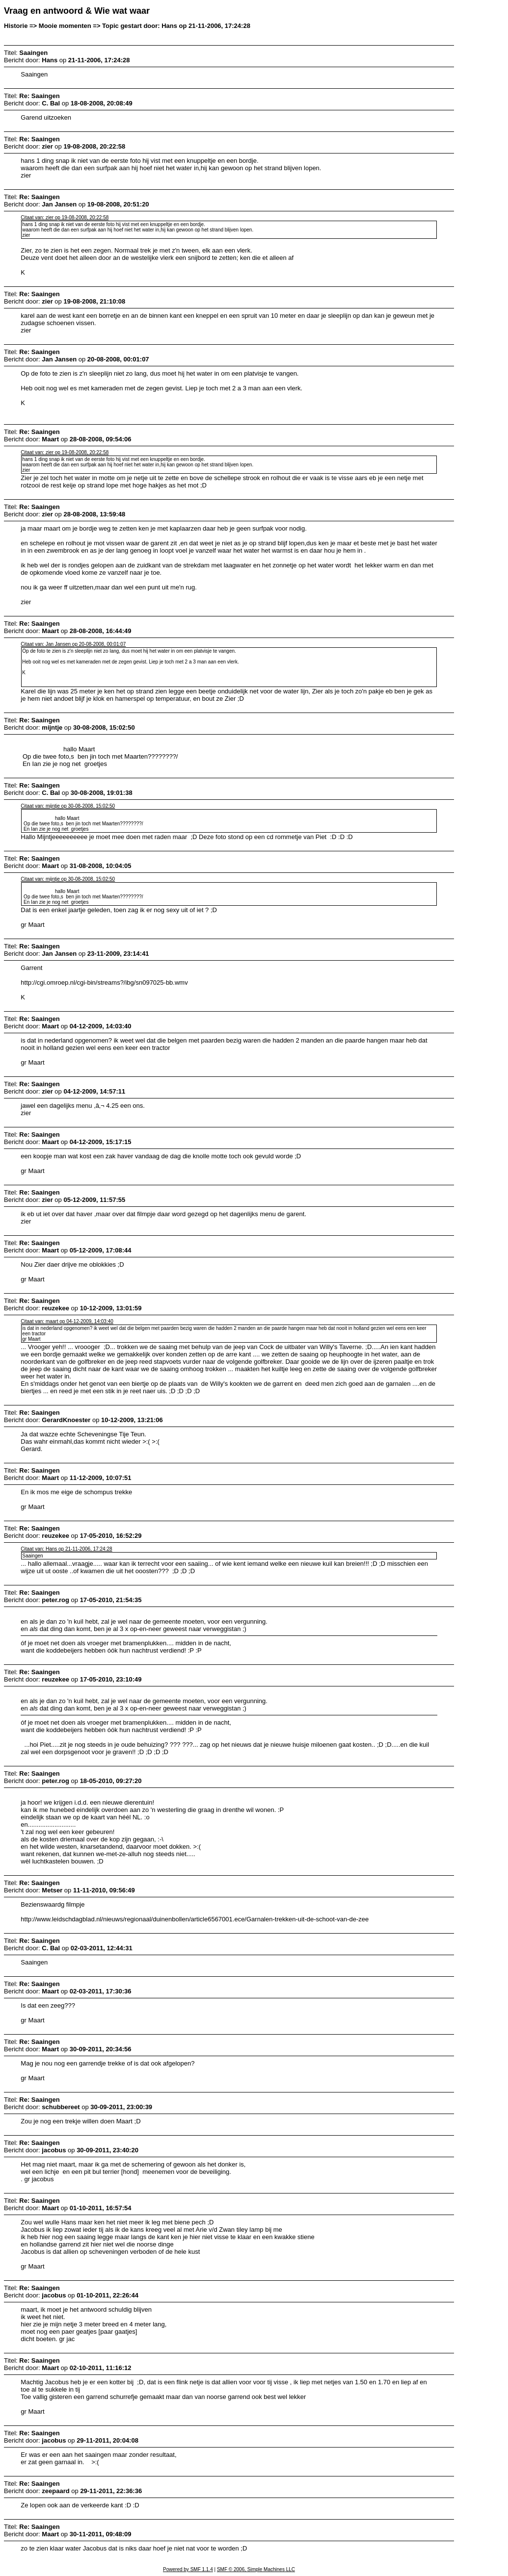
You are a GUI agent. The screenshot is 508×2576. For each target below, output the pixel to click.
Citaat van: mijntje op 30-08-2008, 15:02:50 (68, 806)
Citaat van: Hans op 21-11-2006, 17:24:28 (66, 1549)
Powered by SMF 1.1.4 (188, 2569)
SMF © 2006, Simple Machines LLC (256, 2569)
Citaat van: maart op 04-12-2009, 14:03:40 (67, 1321)
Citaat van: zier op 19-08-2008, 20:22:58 (64, 217)
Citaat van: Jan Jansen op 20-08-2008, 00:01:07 (73, 644)
